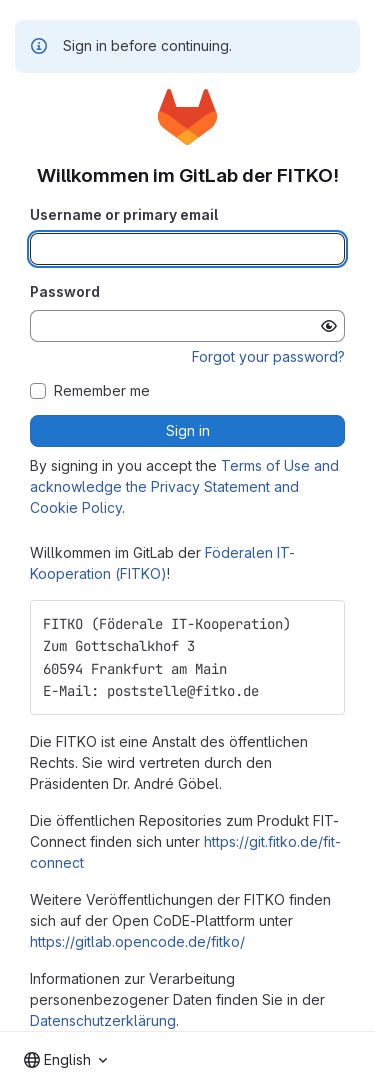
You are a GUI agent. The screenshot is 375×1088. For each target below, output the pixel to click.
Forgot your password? (268, 356)
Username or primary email (124, 214)
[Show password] (329, 326)
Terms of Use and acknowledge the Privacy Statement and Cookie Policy (184, 486)
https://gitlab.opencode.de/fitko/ (137, 941)
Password (65, 291)
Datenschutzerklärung (103, 1020)
